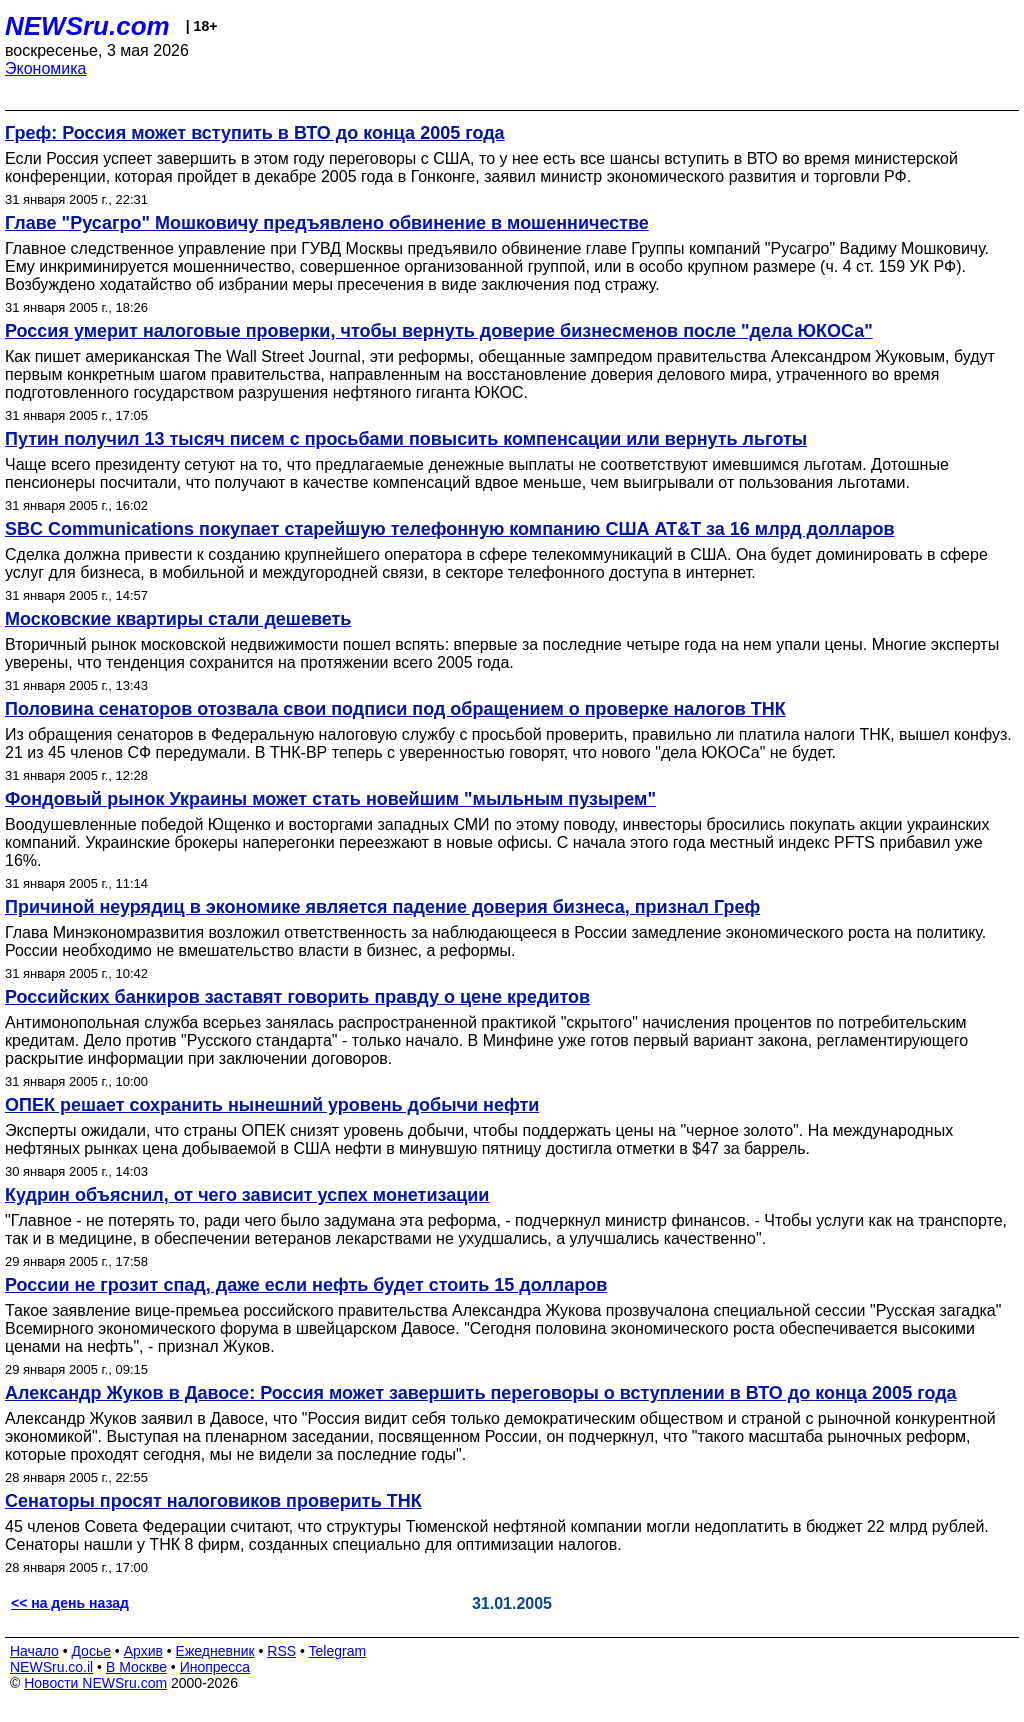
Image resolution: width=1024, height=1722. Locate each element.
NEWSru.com (87, 26)
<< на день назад (70, 1603)
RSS (281, 1651)
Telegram (338, 1651)
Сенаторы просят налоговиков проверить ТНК (213, 1501)
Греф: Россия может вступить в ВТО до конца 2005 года (255, 133)
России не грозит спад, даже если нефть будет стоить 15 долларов (306, 1285)
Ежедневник (215, 1651)
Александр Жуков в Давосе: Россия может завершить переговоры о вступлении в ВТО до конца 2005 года (481, 1393)
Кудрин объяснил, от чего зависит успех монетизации (247, 1195)
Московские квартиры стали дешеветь (178, 619)
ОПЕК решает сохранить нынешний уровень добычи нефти (272, 1105)
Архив (143, 1651)
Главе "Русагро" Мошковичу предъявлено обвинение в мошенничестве (327, 223)
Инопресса (215, 1667)
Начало (34, 1651)
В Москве (136, 1667)
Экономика (46, 68)
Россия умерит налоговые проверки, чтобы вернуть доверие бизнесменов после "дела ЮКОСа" (439, 331)
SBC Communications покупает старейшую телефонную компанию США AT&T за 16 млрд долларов (450, 529)
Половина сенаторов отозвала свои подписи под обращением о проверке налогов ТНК (395, 709)
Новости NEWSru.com (95, 1683)
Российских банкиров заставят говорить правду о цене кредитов (297, 997)
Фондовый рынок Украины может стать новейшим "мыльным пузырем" (330, 799)
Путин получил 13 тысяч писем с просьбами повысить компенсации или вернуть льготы (406, 439)
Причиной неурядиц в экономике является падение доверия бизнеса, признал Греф (382, 907)
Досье (91, 1651)
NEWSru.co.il (51, 1667)
